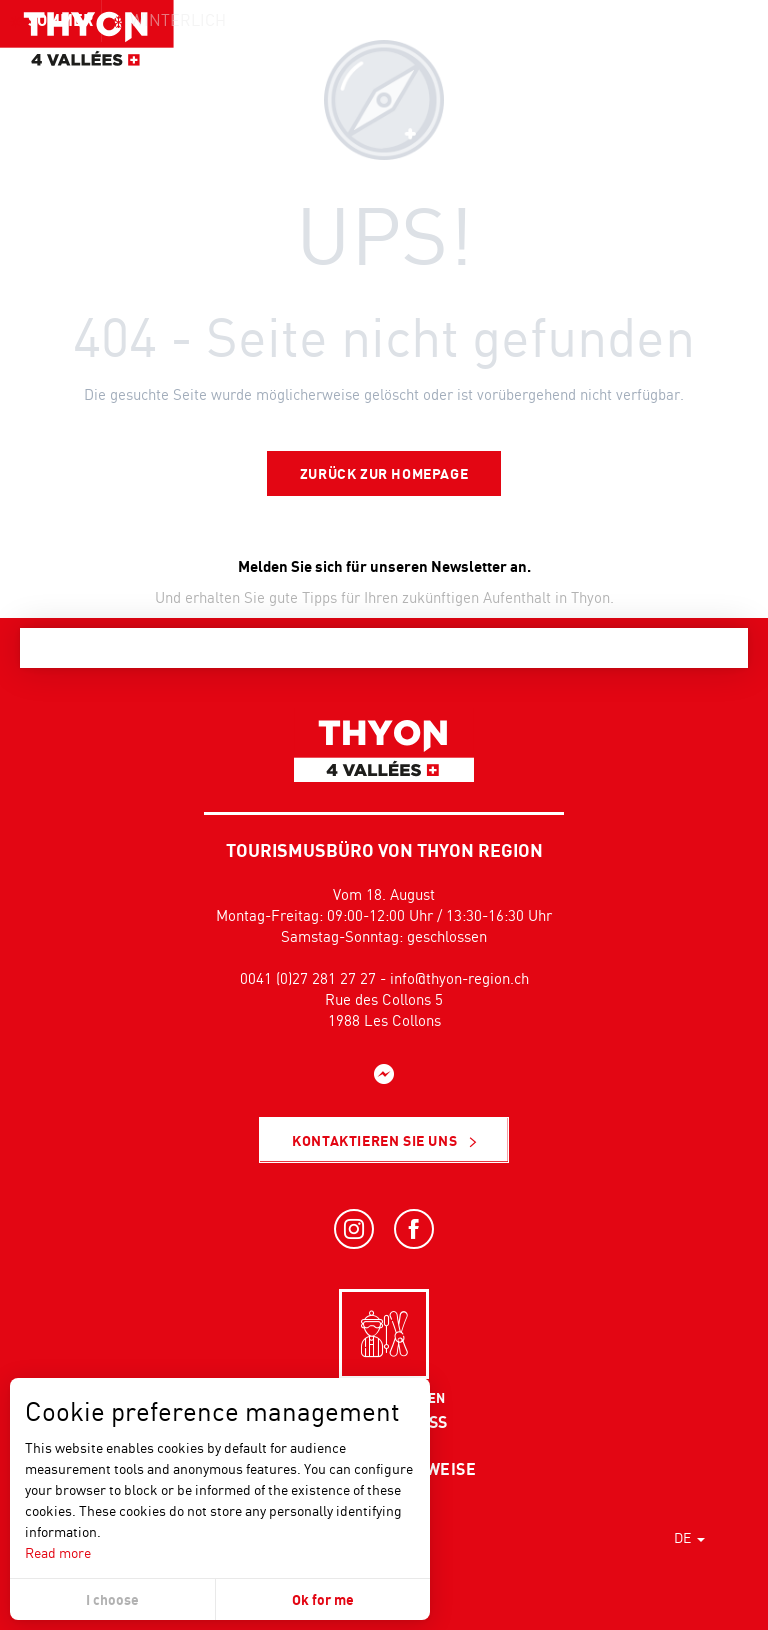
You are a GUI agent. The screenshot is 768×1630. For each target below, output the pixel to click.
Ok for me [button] (323, 1599)
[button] (708, 55)
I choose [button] (112, 1599)
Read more (58, 1552)
